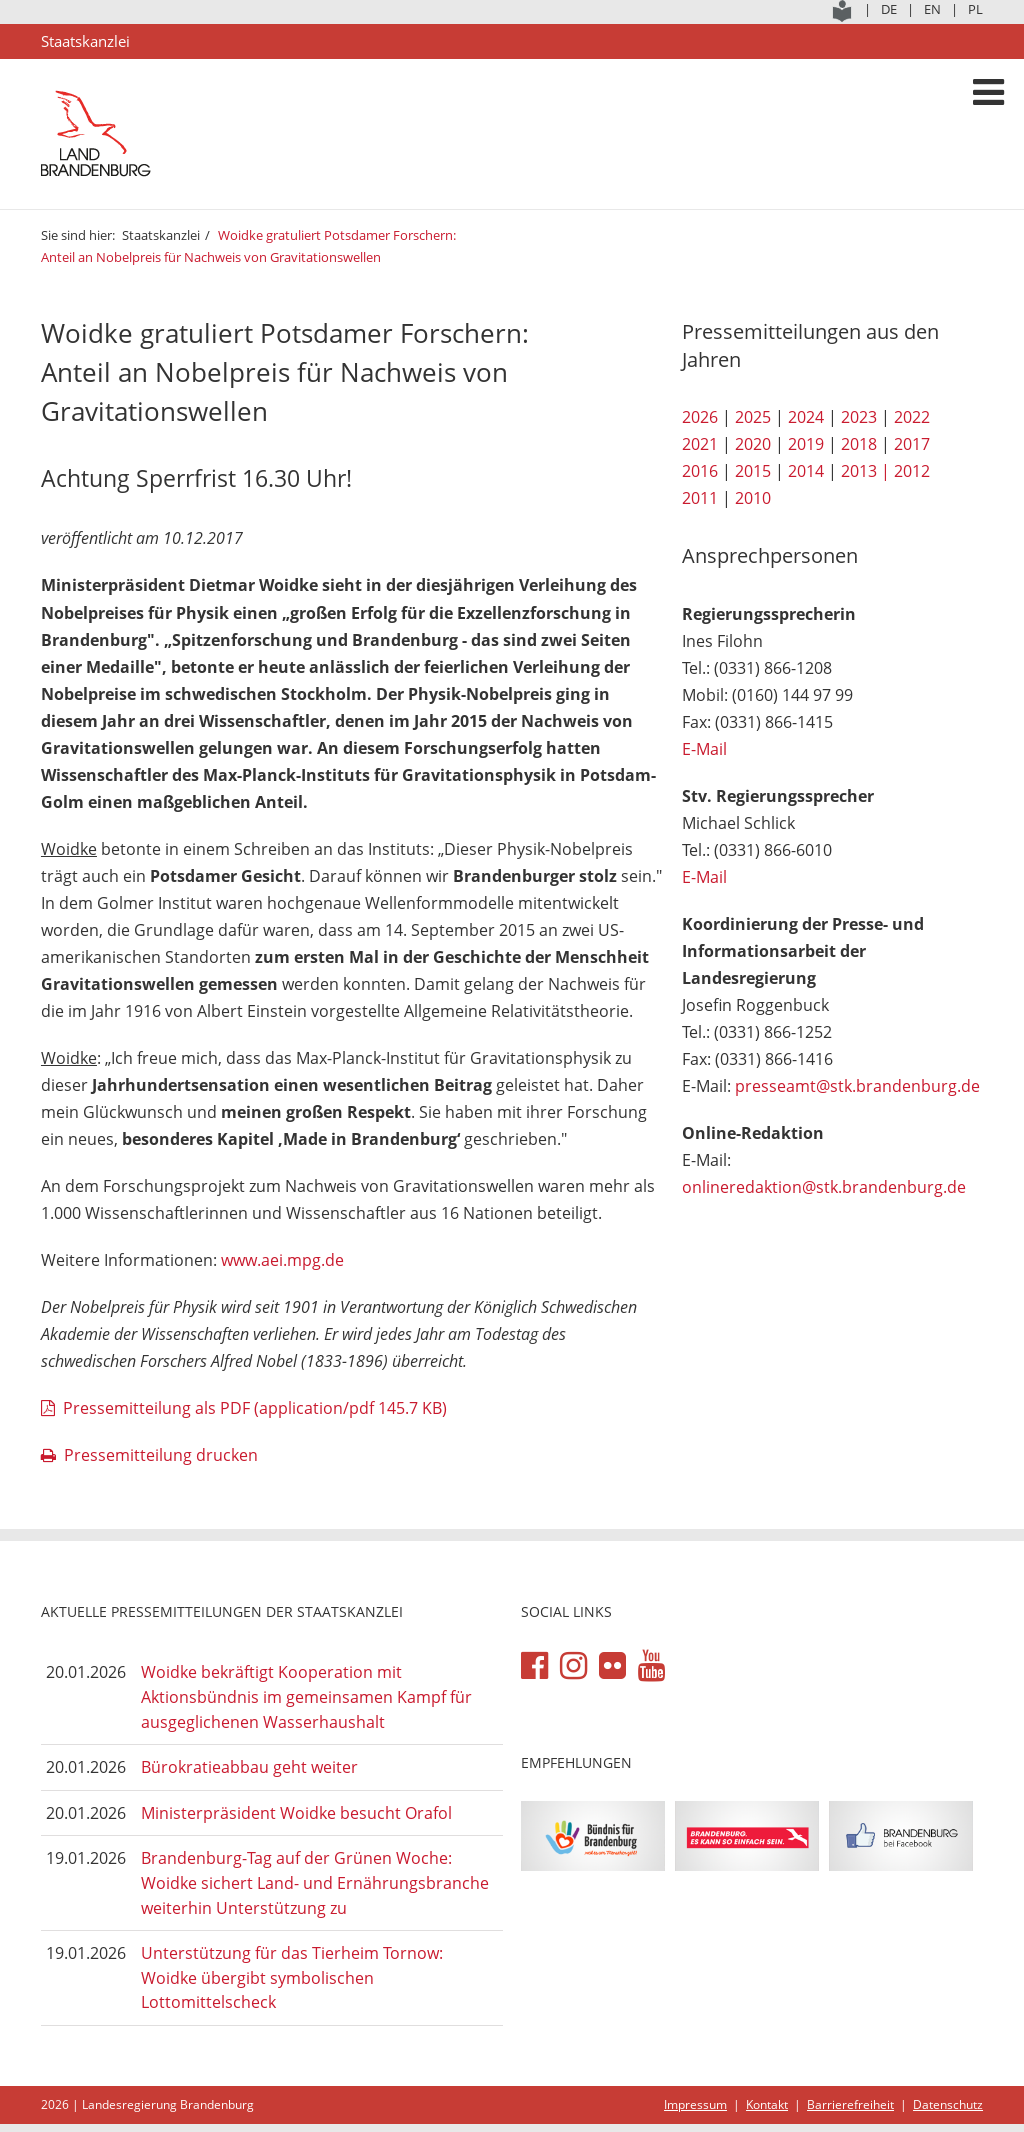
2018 (859, 444)
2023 (859, 417)
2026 (700, 417)
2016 (700, 471)
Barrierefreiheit (850, 2104)
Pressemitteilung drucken (161, 1455)
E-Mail (704, 749)
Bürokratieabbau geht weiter (249, 1767)
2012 (912, 471)
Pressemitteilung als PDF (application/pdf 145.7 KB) (255, 1408)
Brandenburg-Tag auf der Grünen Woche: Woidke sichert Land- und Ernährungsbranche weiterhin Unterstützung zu (315, 1882)
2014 (806, 471)
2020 (753, 444)
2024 (806, 417)
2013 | (865, 471)
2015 (753, 471)
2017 (912, 444)
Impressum (695, 2104)
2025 (753, 417)
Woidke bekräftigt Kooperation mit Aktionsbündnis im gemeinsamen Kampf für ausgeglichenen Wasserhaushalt (306, 1696)
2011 (700, 498)
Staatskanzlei (161, 235)
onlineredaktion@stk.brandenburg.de (824, 1187)
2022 (912, 417)
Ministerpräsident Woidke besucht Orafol (296, 1813)
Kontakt (767, 2104)
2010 (753, 498)
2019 (806, 444)
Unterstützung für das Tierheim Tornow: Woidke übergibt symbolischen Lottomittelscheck (292, 1977)
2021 (700, 444)
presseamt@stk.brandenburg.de (857, 1086)
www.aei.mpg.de (282, 1260)
